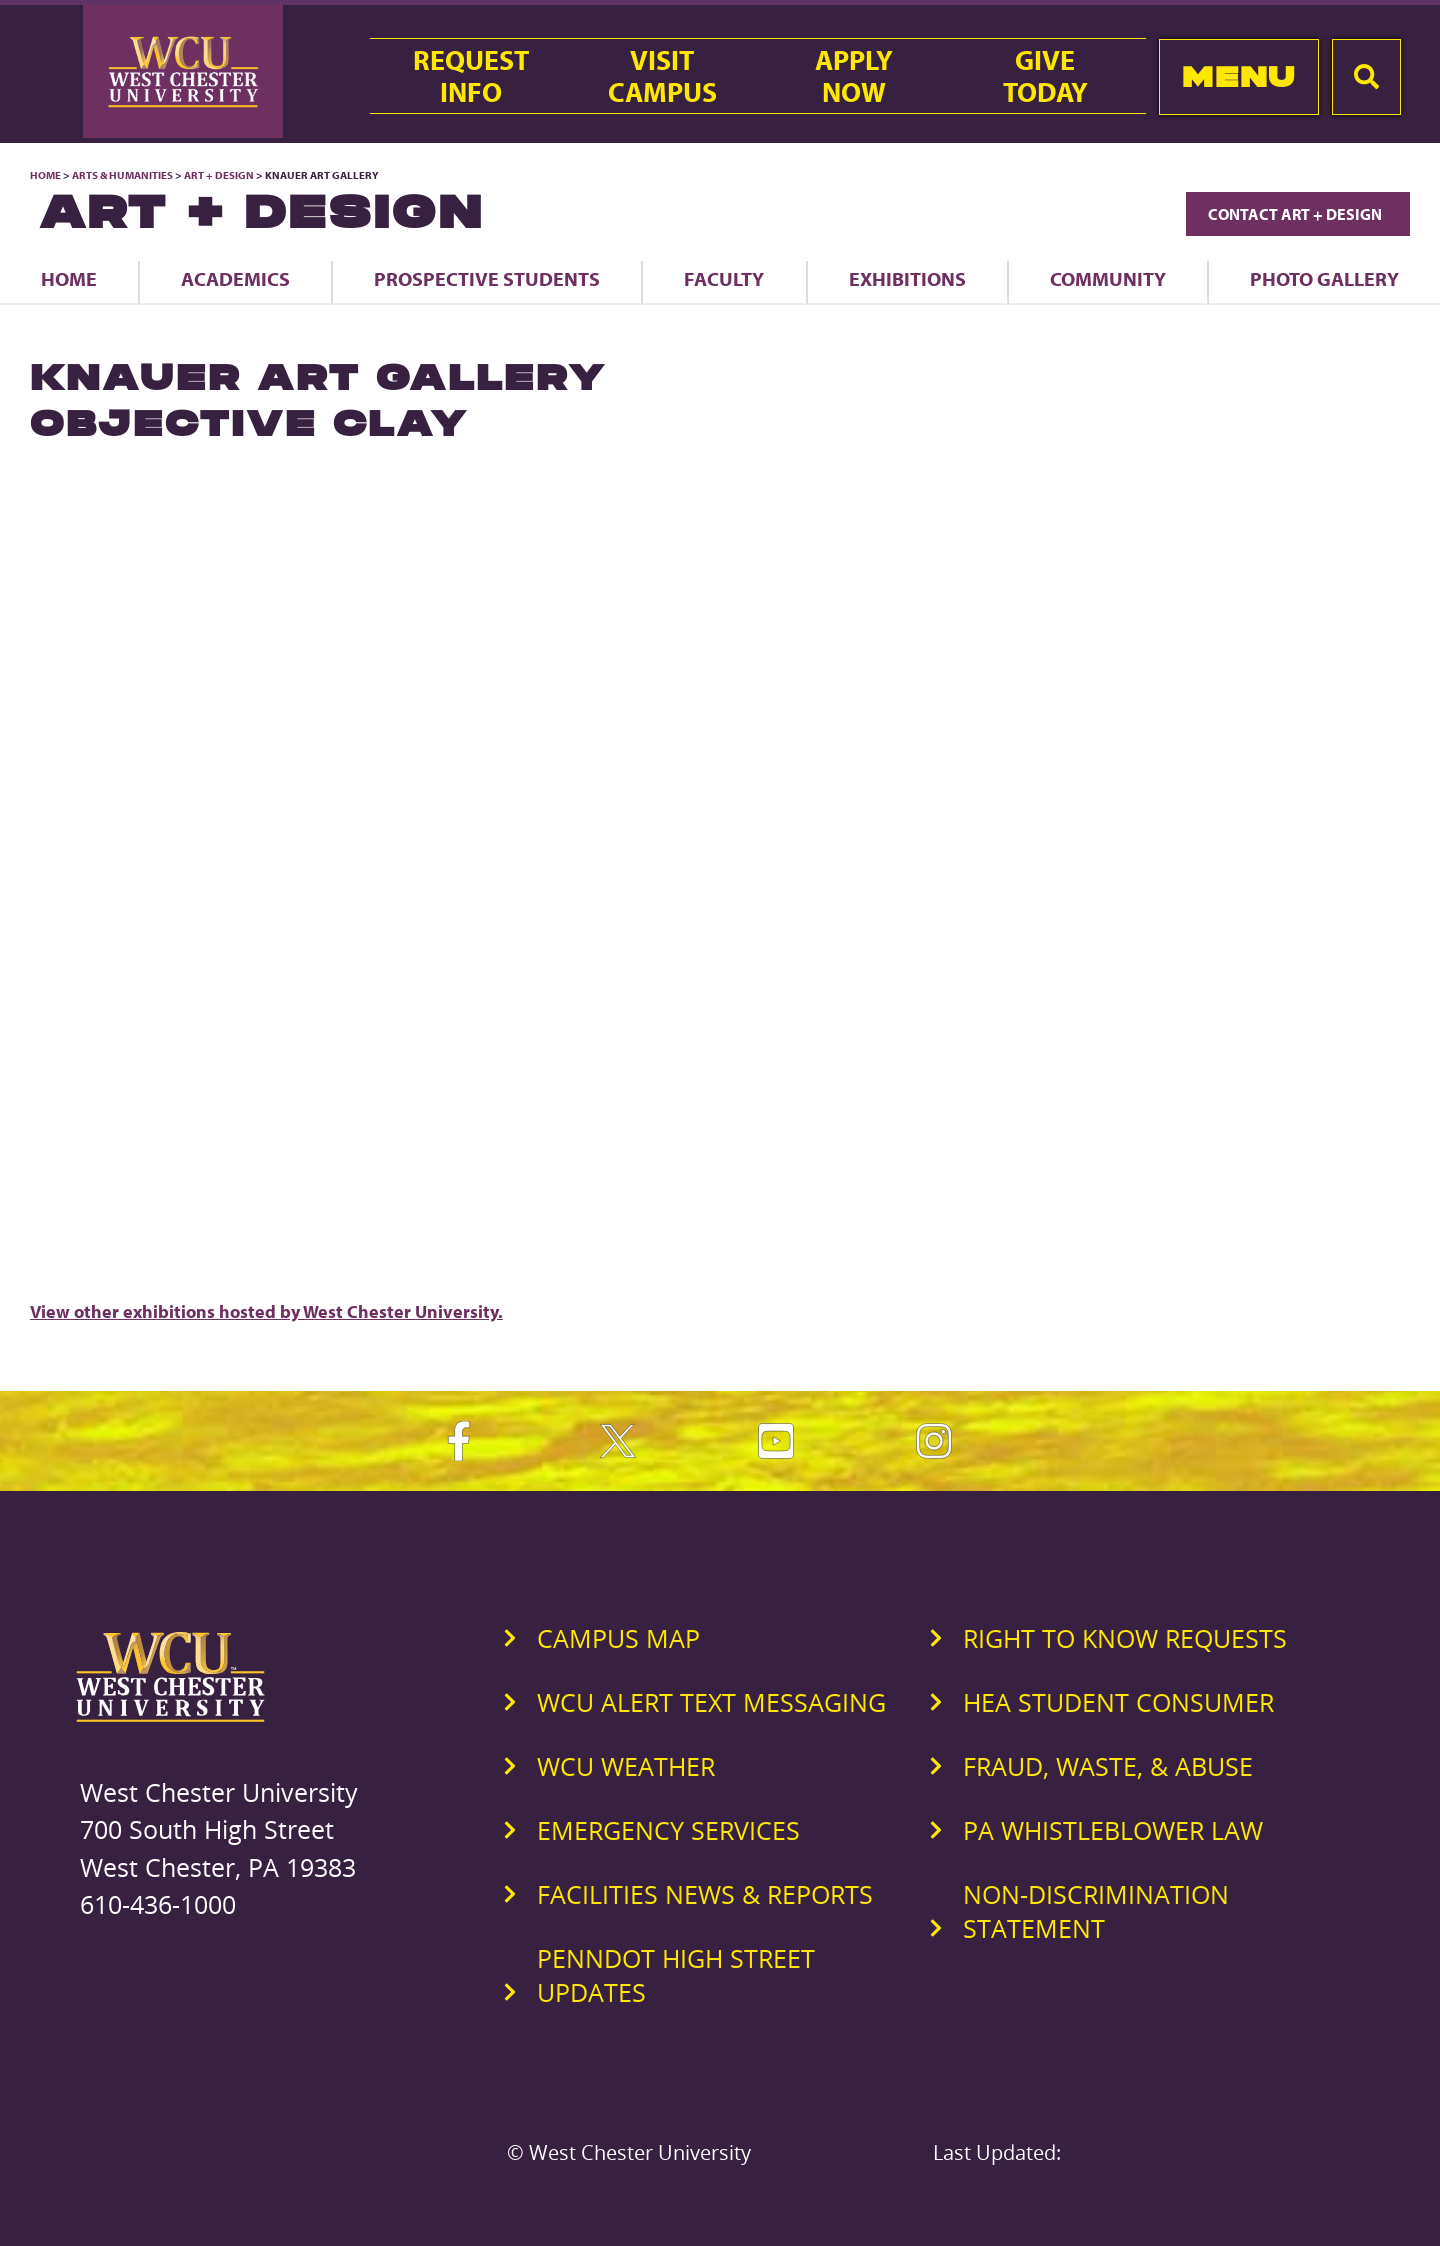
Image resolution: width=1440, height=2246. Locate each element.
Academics (235, 278)
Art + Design (219, 175)
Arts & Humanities (122, 175)
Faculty (724, 278)
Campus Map (618, 1638)
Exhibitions (907, 278)
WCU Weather (626, 1766)
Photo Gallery (1324, 278)
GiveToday (1045, 76)
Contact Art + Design (1298, 214)
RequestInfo (471, 76)
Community (1108, 278)
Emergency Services (668, 1830)
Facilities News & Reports (705, 1894)
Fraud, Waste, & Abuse (1108, 1766)
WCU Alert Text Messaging (711, 1702)
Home (45, 175)
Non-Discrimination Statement (1096, 1911)
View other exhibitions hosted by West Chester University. (266, 1311)
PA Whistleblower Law (1113, 1830)
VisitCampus (662, 76)
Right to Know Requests (1125, 1638)
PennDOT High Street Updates (676, 1975)
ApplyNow (854, 76)
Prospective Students (487, 278)
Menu (1238, 76)
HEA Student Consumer (1118, 1702)
